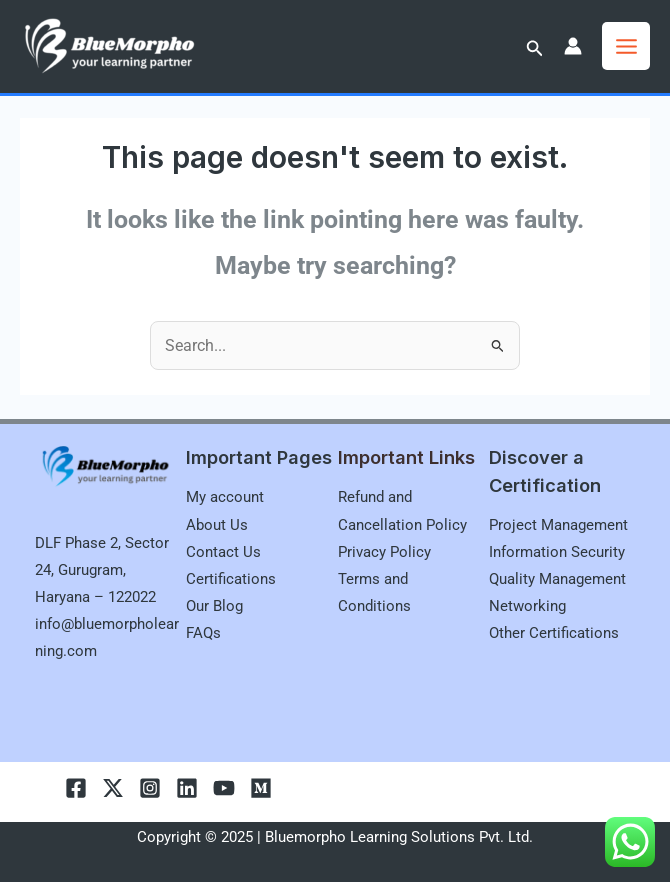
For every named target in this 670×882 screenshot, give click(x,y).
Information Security (557, 552)
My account (225, 497)
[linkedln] (187, 788)
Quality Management (557, 579)
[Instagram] (150, 788)
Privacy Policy (384, 552)
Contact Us (223, 552)
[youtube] (224, 788)
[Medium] (261, 788)
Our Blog (214, 606)
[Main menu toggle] (626, 46)
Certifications (231, 579)
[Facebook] (76, 788)
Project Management (558, 525)
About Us (217, 525)
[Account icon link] (573, 46)
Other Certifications (554, 633)
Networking (527, 606)
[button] (535, 48)
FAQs (203, 633)
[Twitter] (113, 788)
